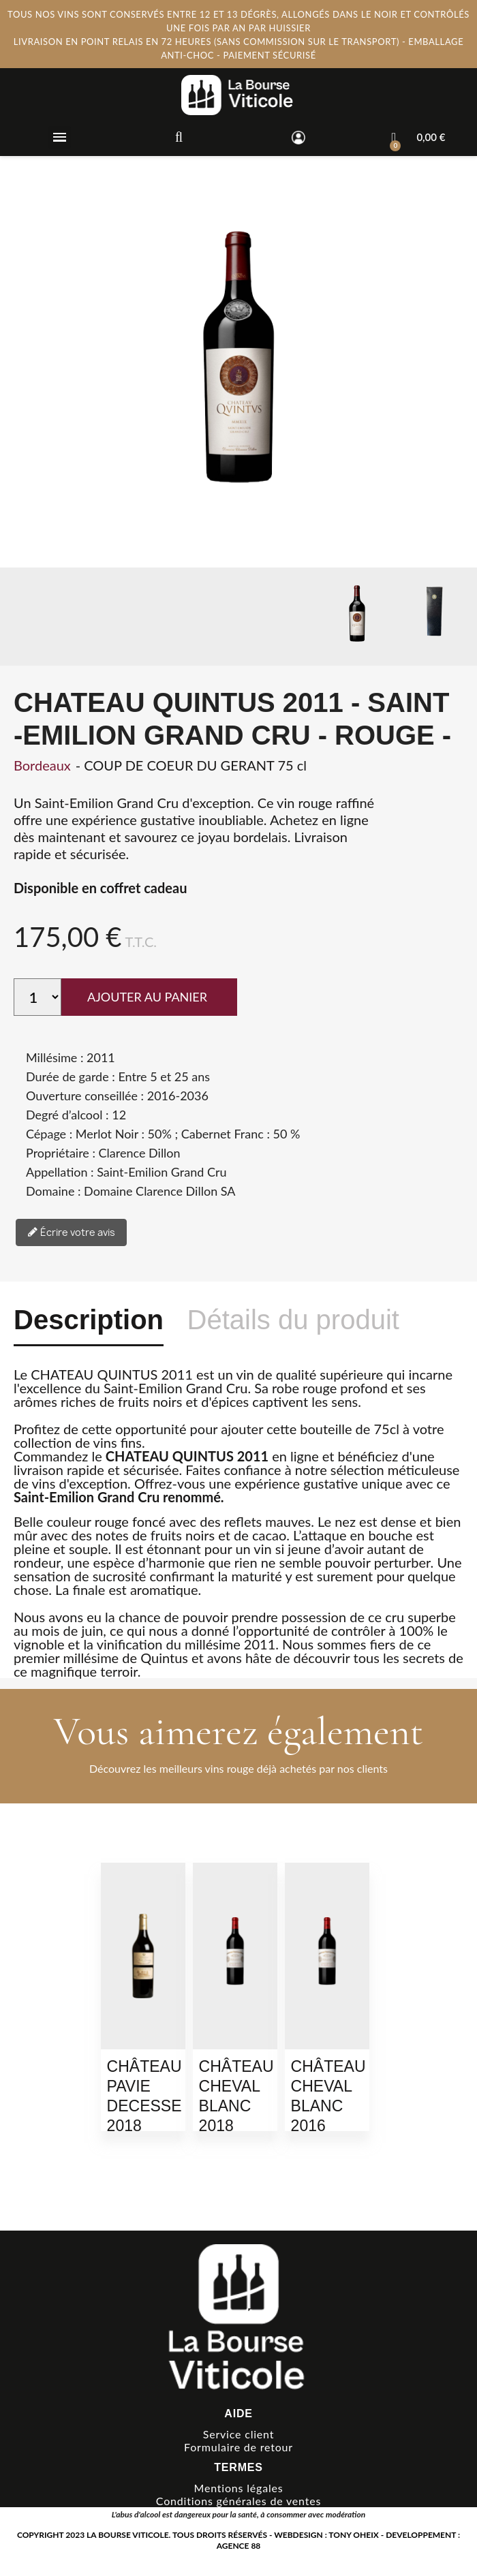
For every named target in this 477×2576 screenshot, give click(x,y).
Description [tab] (89, 1320)
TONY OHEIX (353, 2535)
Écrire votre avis (71, 1233)
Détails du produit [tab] (293, 1320)
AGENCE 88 (239, 2546)
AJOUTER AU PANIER (147, 996)
